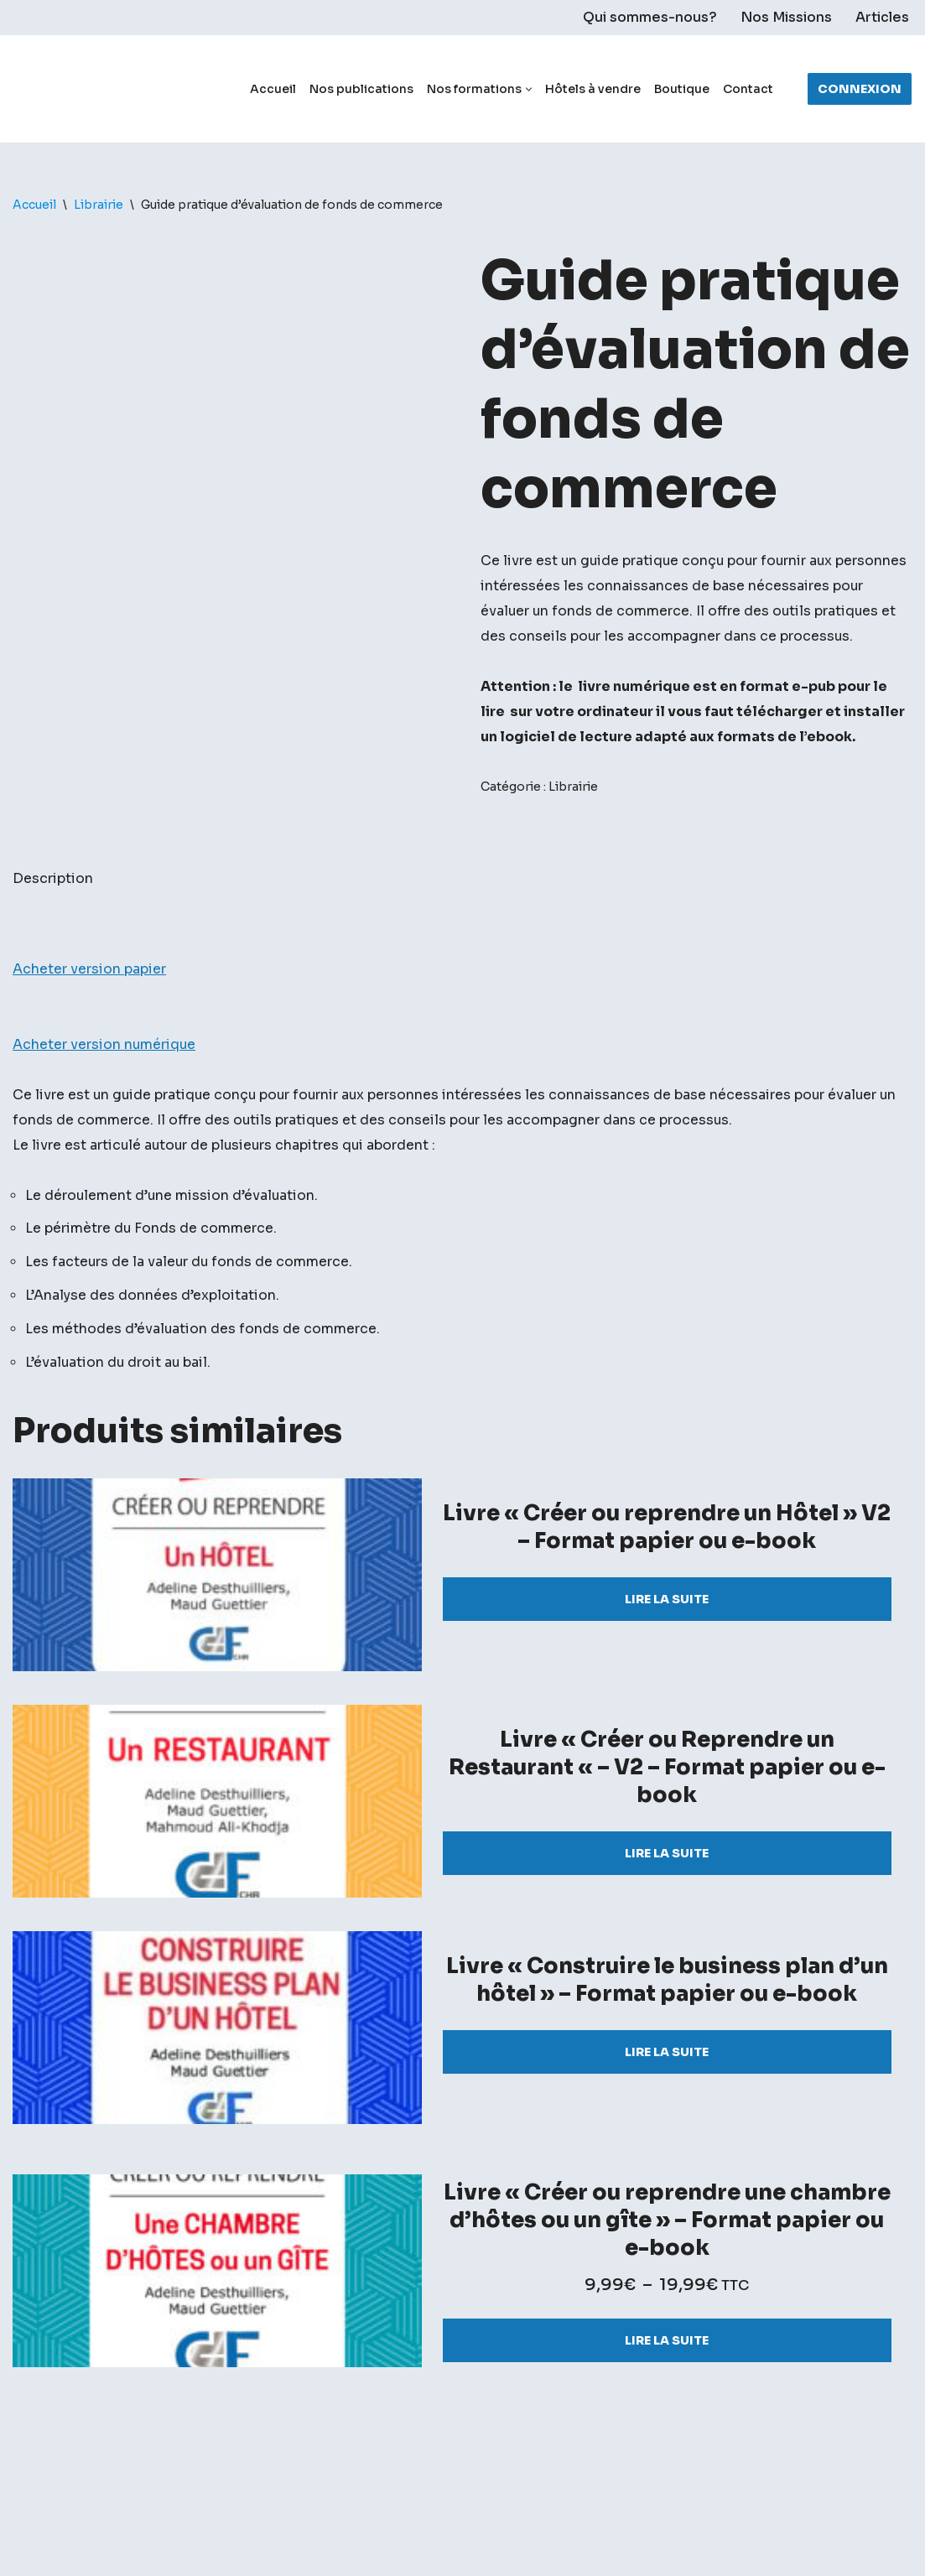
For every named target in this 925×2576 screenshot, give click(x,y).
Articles (882, 18)
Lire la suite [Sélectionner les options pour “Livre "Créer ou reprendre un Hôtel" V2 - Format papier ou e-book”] (667, 1657)
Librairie (98, 205)
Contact (748, 88)
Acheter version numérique (105, 1098)
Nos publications (361, 88)
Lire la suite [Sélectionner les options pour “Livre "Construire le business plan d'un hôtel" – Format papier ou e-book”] (667, 2109)
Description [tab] (53, 930)
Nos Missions (786, 18)
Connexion (860, 88)
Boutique (681, 88)
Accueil (273, 88)
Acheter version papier (89, 1022)
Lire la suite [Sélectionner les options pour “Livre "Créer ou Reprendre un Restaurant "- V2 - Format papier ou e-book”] (667, 1911)
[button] (529, 89)
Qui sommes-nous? (650, 18)
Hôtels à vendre (593, 88)
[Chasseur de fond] (71, 89)
